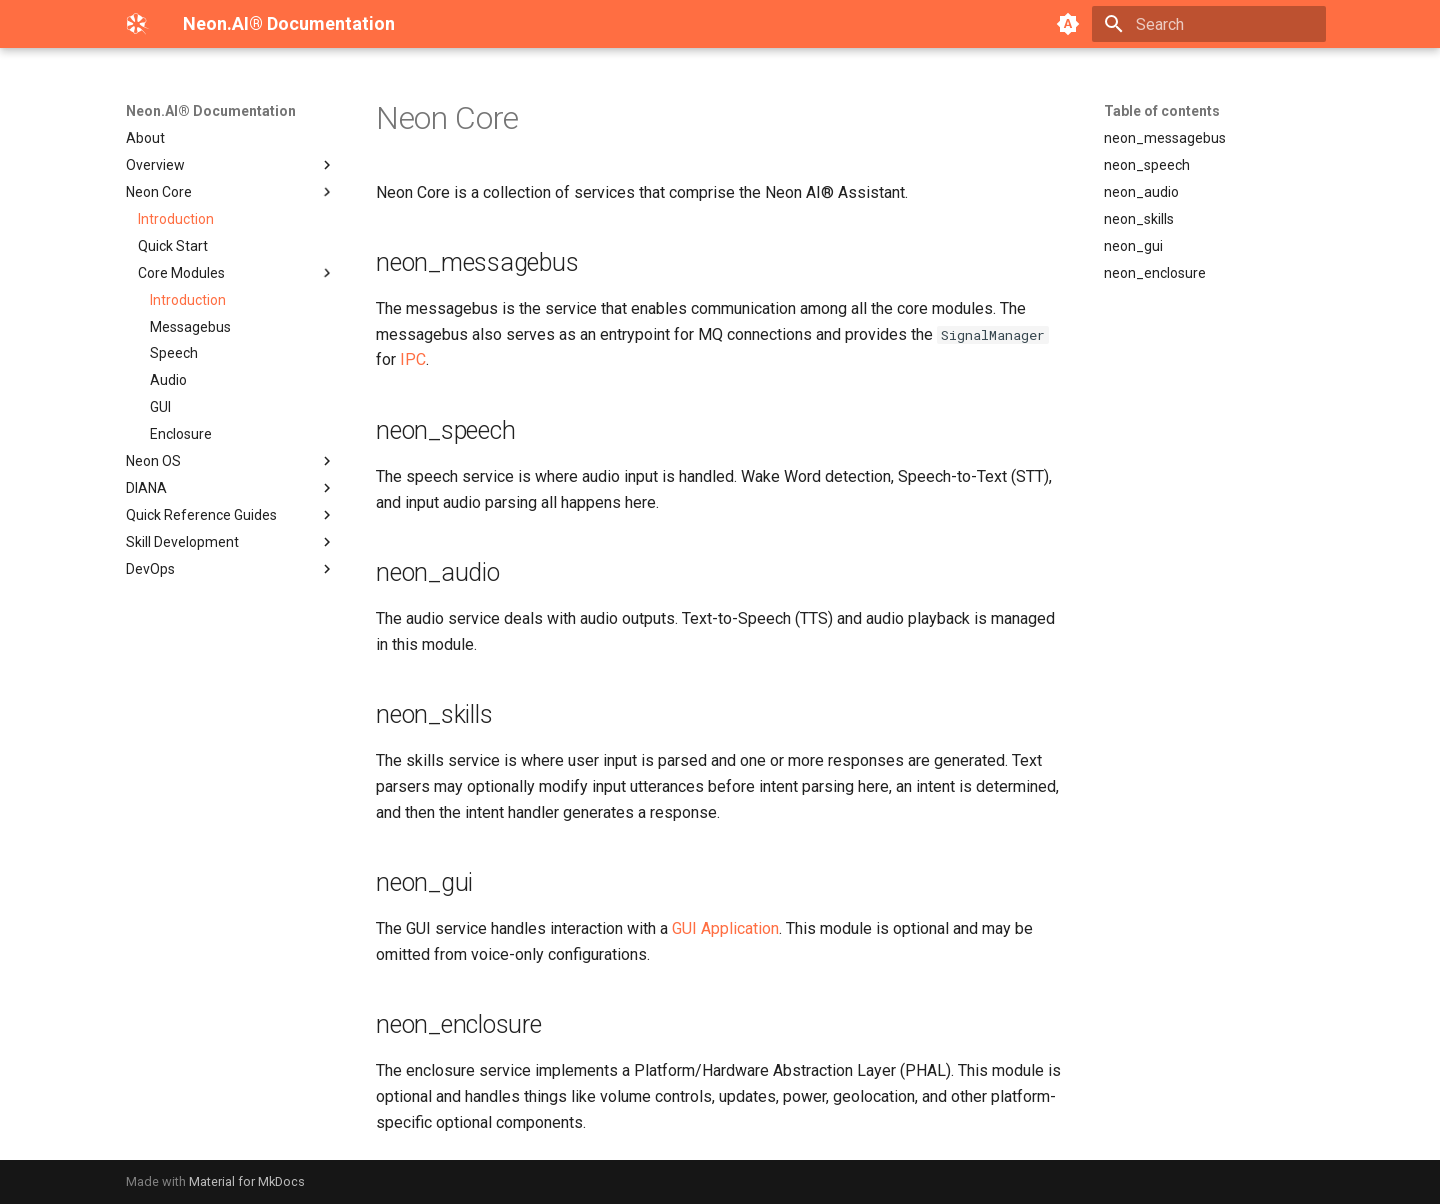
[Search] (1209, 24)
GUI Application (725, 928)
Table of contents (1162, 111)
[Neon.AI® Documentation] (138, 24)
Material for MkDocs (247, 1181)
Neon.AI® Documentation (211, 111)
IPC (413, 359)
